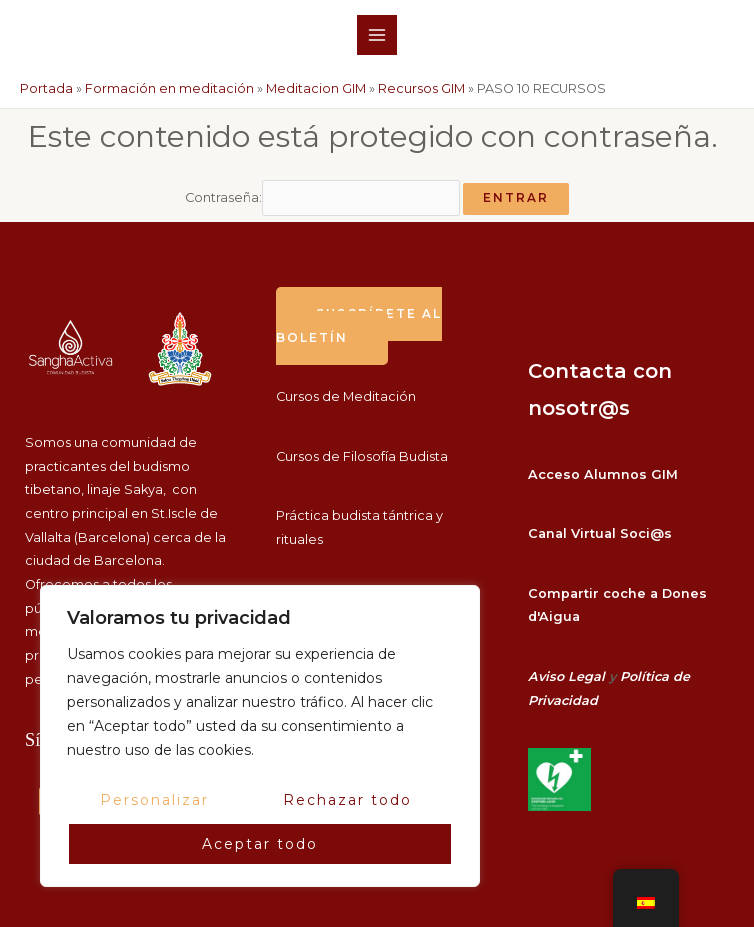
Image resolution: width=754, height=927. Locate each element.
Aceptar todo (260, 844)
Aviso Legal (566, 676)
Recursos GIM (421, 88)
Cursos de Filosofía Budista (362, 456)
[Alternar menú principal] (376, 34)
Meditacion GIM (316, 88)
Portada (46, 88)
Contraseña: (322, 197)
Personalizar (154, 800)
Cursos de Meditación (346, 396)
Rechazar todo (347, 800)
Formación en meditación (169, 88)
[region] (260, 736)
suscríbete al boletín (359, 326)
